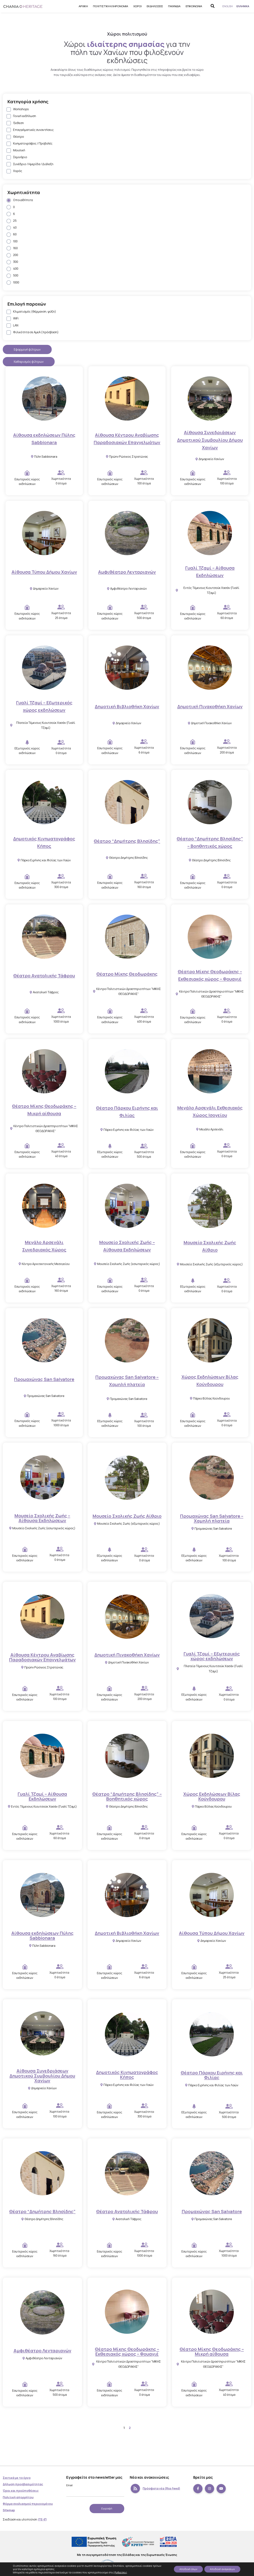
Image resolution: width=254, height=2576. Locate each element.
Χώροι (137, 6)
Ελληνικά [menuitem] (242, 6)
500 (15, 275)
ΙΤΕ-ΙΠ (42, 2519)
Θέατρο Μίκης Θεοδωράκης (126, 974)
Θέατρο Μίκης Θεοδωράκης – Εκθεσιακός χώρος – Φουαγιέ (127, 2351)
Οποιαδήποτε (23, 200)
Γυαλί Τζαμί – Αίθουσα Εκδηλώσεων (42, 1796)
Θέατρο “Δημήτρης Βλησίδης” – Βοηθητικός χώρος (127, 1796)
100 (15, 241)
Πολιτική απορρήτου (18, 2497)
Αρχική (83, 6)
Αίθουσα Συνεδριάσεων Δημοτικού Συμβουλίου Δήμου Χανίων (210, 439)
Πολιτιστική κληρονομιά (110, 6)
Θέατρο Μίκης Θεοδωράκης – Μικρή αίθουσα (212, 2351)
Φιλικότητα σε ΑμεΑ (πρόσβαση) (36, 332)
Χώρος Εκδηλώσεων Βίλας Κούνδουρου (211, 1796)
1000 (16, 282)
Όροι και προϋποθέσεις (21, 2491)
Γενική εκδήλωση (24, 116)
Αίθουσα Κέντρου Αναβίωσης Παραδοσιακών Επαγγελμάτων (42, 1657)
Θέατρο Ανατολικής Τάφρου (44, 975)
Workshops (21, 109)
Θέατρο (18, 137)
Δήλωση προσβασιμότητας (23, 2484)
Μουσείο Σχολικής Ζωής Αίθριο (127, 1516)
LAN (15, 325)
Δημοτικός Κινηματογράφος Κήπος (127, 2074)
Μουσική (19, 150)
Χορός (17, 171)
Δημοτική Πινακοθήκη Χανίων (210, 706)
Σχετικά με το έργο (17, 2478)
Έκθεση (18, 123)
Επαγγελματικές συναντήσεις (33, 130)
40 (15, 227)
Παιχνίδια (174, 6)
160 (15, 248)
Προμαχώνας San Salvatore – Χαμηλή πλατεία (211, 1518)
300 (15, 262)
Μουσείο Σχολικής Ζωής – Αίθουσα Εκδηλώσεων (42, 1517)
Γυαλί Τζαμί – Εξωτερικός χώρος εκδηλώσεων (211, 1656)
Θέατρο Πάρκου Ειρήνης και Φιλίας (212, 2074)
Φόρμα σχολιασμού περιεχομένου (28, 2504)
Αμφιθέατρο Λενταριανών (127, 572)
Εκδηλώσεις (155, 6)
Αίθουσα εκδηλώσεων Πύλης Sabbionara (42, 1935)
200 (15, 255)
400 (15, 269)
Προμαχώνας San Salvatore (44, 1379)
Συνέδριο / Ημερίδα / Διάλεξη (33, 164)
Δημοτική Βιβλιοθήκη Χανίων (127, 706)
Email (69, 2485)
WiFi (15, 318)
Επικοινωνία (194, 6)
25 (15, 221)
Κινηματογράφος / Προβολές (32, 143)
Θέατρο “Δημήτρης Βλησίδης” (127, 841)
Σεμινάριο (20, 157)
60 (15, 234)
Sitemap (9, 2510)
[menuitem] (228, 6)
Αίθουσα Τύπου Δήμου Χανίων (44, 572)
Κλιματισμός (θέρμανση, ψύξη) (34, 311)
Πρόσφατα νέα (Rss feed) (155, 2488)
